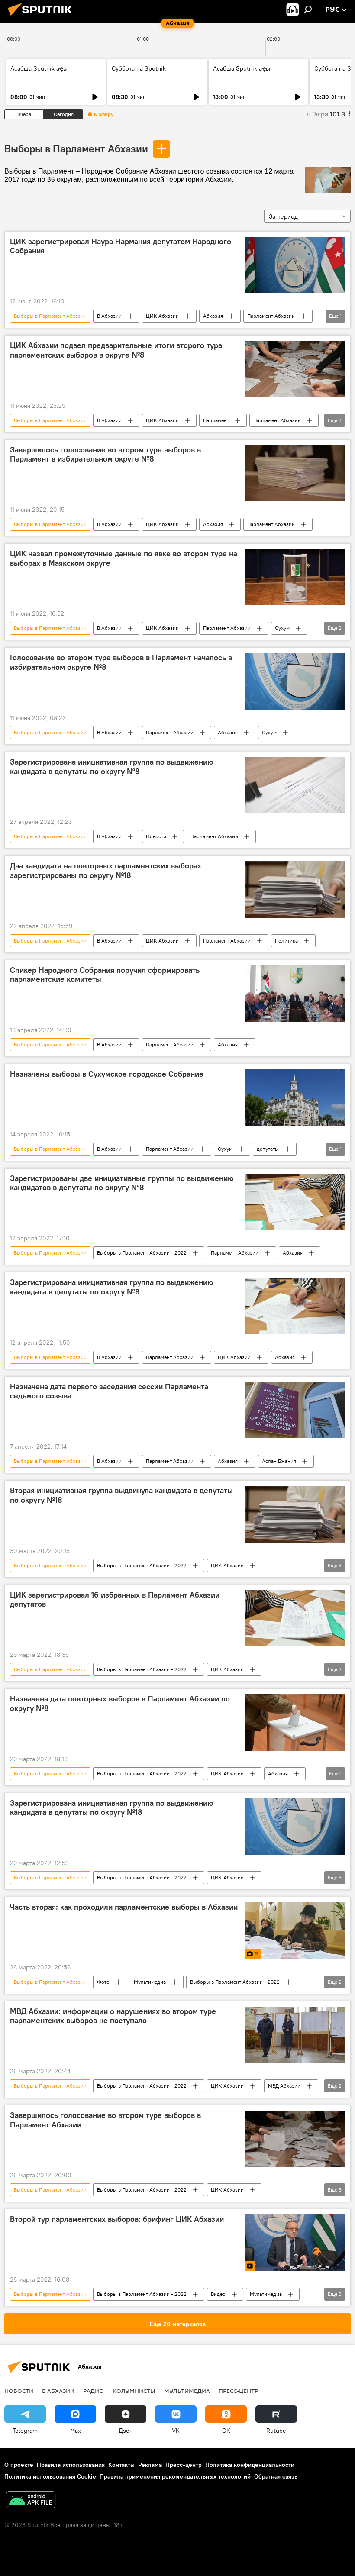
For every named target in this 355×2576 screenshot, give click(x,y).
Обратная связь (275, 2476)
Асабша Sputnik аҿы (39, 68)
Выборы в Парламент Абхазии (76, 148)
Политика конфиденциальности (249, 2465)
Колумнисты (134, 2391)
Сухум (282, 628)
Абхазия (213, 316)
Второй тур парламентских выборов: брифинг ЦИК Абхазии (117, 2219)
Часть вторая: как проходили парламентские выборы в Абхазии (124, 1907)
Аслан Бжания (279, 1461)
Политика (286, 940)
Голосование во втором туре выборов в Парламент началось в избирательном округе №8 (121, 662)
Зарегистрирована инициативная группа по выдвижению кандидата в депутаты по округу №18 (111, 1807)
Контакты (121, 2465)
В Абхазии (109, 316)
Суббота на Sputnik (139, 68)
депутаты (268, 1149)
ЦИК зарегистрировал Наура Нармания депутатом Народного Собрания (120, 246)
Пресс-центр (238, 2391)
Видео (218, 2294)
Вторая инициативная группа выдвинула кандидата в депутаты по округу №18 (121, 1495)
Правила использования (71, 2465)
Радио (93, 2391)
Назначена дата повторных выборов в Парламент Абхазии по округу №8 (120, 1703)
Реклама (150, 2465)
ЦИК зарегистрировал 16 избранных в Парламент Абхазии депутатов (114, 1599)
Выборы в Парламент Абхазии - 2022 (142, 1252)
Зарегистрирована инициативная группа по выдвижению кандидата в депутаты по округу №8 (111, 766)
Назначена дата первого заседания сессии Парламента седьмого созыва (109, 1391)
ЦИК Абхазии (162, 316)
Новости (156, 836)
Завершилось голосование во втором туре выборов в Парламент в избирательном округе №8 (105, 454)
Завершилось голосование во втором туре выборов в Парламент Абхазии (105, 2120)
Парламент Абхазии (271, 316)
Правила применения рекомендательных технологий (175, 2476)
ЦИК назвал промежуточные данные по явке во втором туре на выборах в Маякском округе (123, 558)
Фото (103, 1982)
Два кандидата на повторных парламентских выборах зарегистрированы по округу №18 (105, 870)
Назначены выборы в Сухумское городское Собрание (106, 1074)
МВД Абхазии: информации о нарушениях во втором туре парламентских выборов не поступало (113, 2016)
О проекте (18, 2465)
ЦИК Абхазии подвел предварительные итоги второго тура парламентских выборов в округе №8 (116, 350)
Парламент (216, 420)
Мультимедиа (150, 1982)
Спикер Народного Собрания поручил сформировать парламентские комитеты (105, 975)
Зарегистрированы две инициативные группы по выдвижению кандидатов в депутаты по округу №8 (121, 1183)
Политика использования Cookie (50, 2476)
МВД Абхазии (284, 2085)
